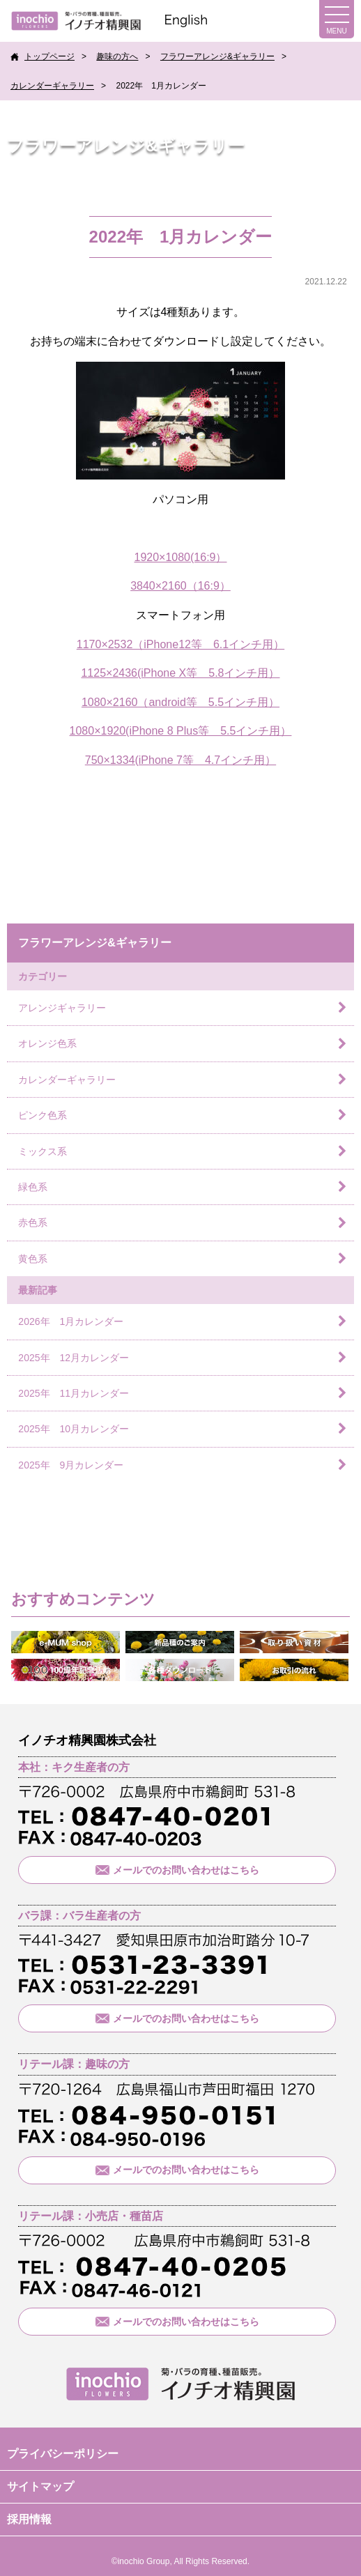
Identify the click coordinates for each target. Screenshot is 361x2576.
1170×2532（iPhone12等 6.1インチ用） (180, 644)
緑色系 (32, 1187)
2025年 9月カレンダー (70, 1465)
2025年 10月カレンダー (73, 1428)
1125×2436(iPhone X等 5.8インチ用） (180, 673)
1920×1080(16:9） (180, 557)
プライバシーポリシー (62, 2454)
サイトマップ (40, 2486)
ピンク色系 (42, 1115)
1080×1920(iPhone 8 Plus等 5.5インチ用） (181, 731)
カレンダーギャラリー (52, 86)
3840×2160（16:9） (180, 586)
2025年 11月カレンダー (73, 1393)
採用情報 (29, 2519)
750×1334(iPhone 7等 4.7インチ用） (180, 760)
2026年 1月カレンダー (70, 1321)
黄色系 (32, 1258)
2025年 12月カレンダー (73, 1357)
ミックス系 (42, 1151)
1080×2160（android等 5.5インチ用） (180, 702)
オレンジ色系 (47, 1043)
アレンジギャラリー (62, 1007)
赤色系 (32, 1222)
